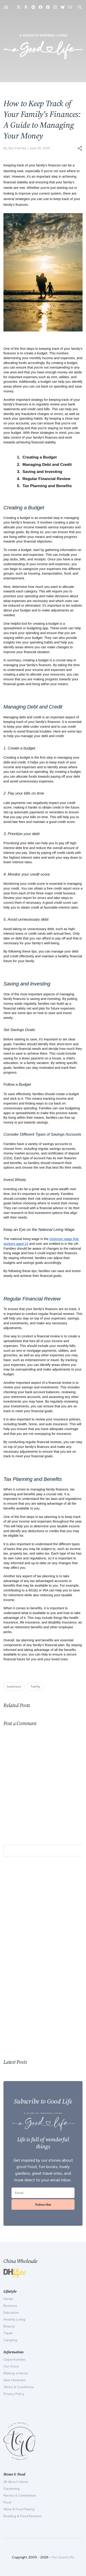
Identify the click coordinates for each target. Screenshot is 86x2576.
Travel (7, 2333)
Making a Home (15, 2373)
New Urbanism (14, 2380)
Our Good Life (63, 2557)
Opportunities (14, 2359)
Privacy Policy (13, 2394)
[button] (80, 148)
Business (10, 2306)
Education (11, 2312)
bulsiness (14, 1686)
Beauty (9, 2326)
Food (7, 2502)
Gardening (11, 2488)
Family (8, 2299)
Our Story (11, 2366)
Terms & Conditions (18, 2387)
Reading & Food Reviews (22, 2516)
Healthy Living (14, 2319)
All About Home (15, 2482)
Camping (10, 2340)
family (35, 1686)
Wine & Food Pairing (18, 2509)
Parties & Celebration (19, 2495)
